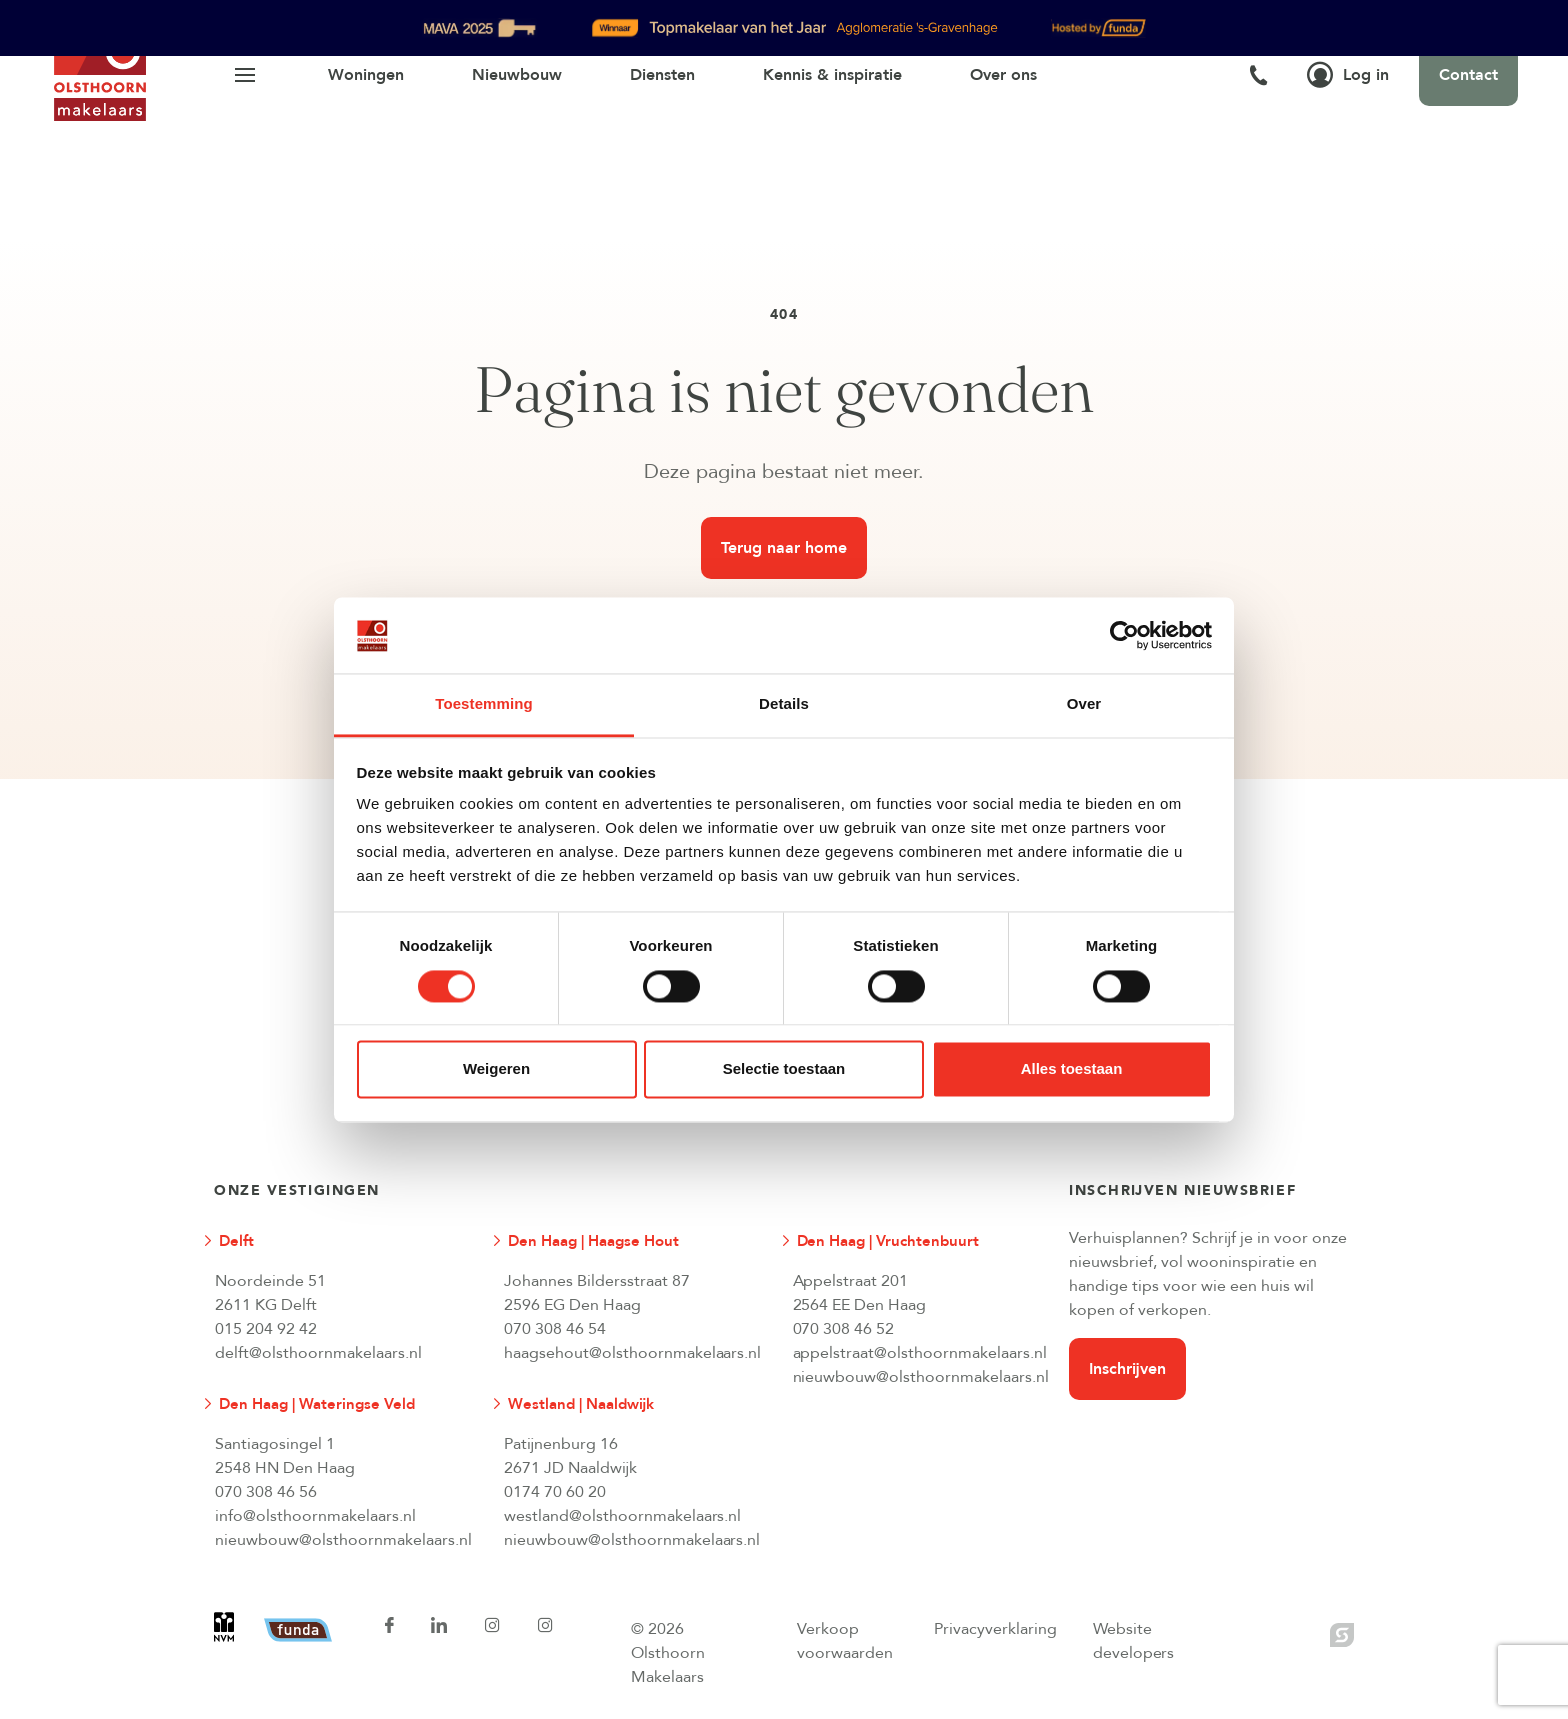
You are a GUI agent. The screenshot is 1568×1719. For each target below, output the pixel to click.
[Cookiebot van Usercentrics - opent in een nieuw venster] (1124, 635)
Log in (1348, 75)
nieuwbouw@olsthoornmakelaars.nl (921, 1377)
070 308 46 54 (555, 1329)
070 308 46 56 (266, 1492)
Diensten (662, 75)
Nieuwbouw (517, 75)
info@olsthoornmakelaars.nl (315, 1516)
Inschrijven (1127, 1369)
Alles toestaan (1072, 1069)
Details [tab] (784, 704)
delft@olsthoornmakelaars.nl (318, 1353)
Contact (1468, 75)
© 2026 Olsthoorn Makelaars (668, 1653)
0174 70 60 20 (555, 1492)
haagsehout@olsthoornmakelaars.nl (632, 1353)
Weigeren (496, 1069)
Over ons (1003, 75)
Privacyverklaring (995, 1629)
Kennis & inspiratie (832, 75)
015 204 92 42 (266, 1329)
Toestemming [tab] (484, 704)
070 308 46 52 (844, 1329)
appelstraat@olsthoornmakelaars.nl (920, 1353)
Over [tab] (1084, 704)
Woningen (366, 75)
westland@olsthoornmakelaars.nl (623, 1516)
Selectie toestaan (784, 1069)
